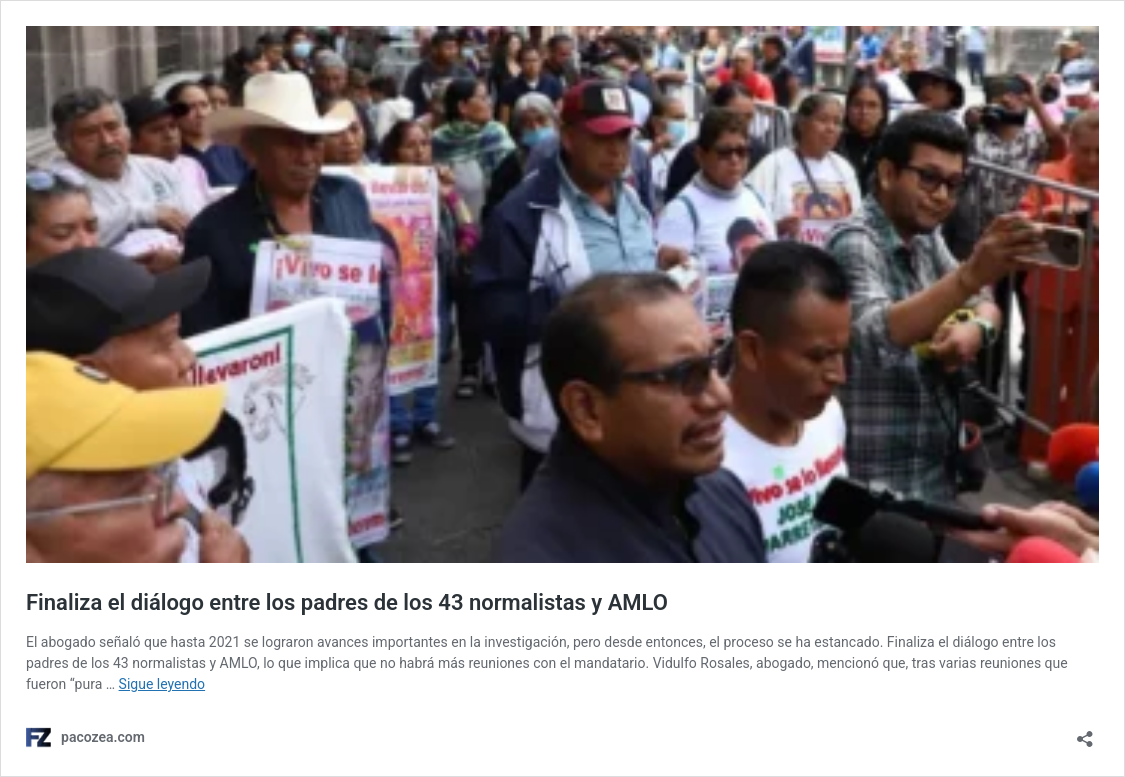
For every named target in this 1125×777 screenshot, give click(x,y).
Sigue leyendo (162, 684)
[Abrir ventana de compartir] (1085, 732)
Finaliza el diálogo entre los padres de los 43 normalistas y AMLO (347, 602)
